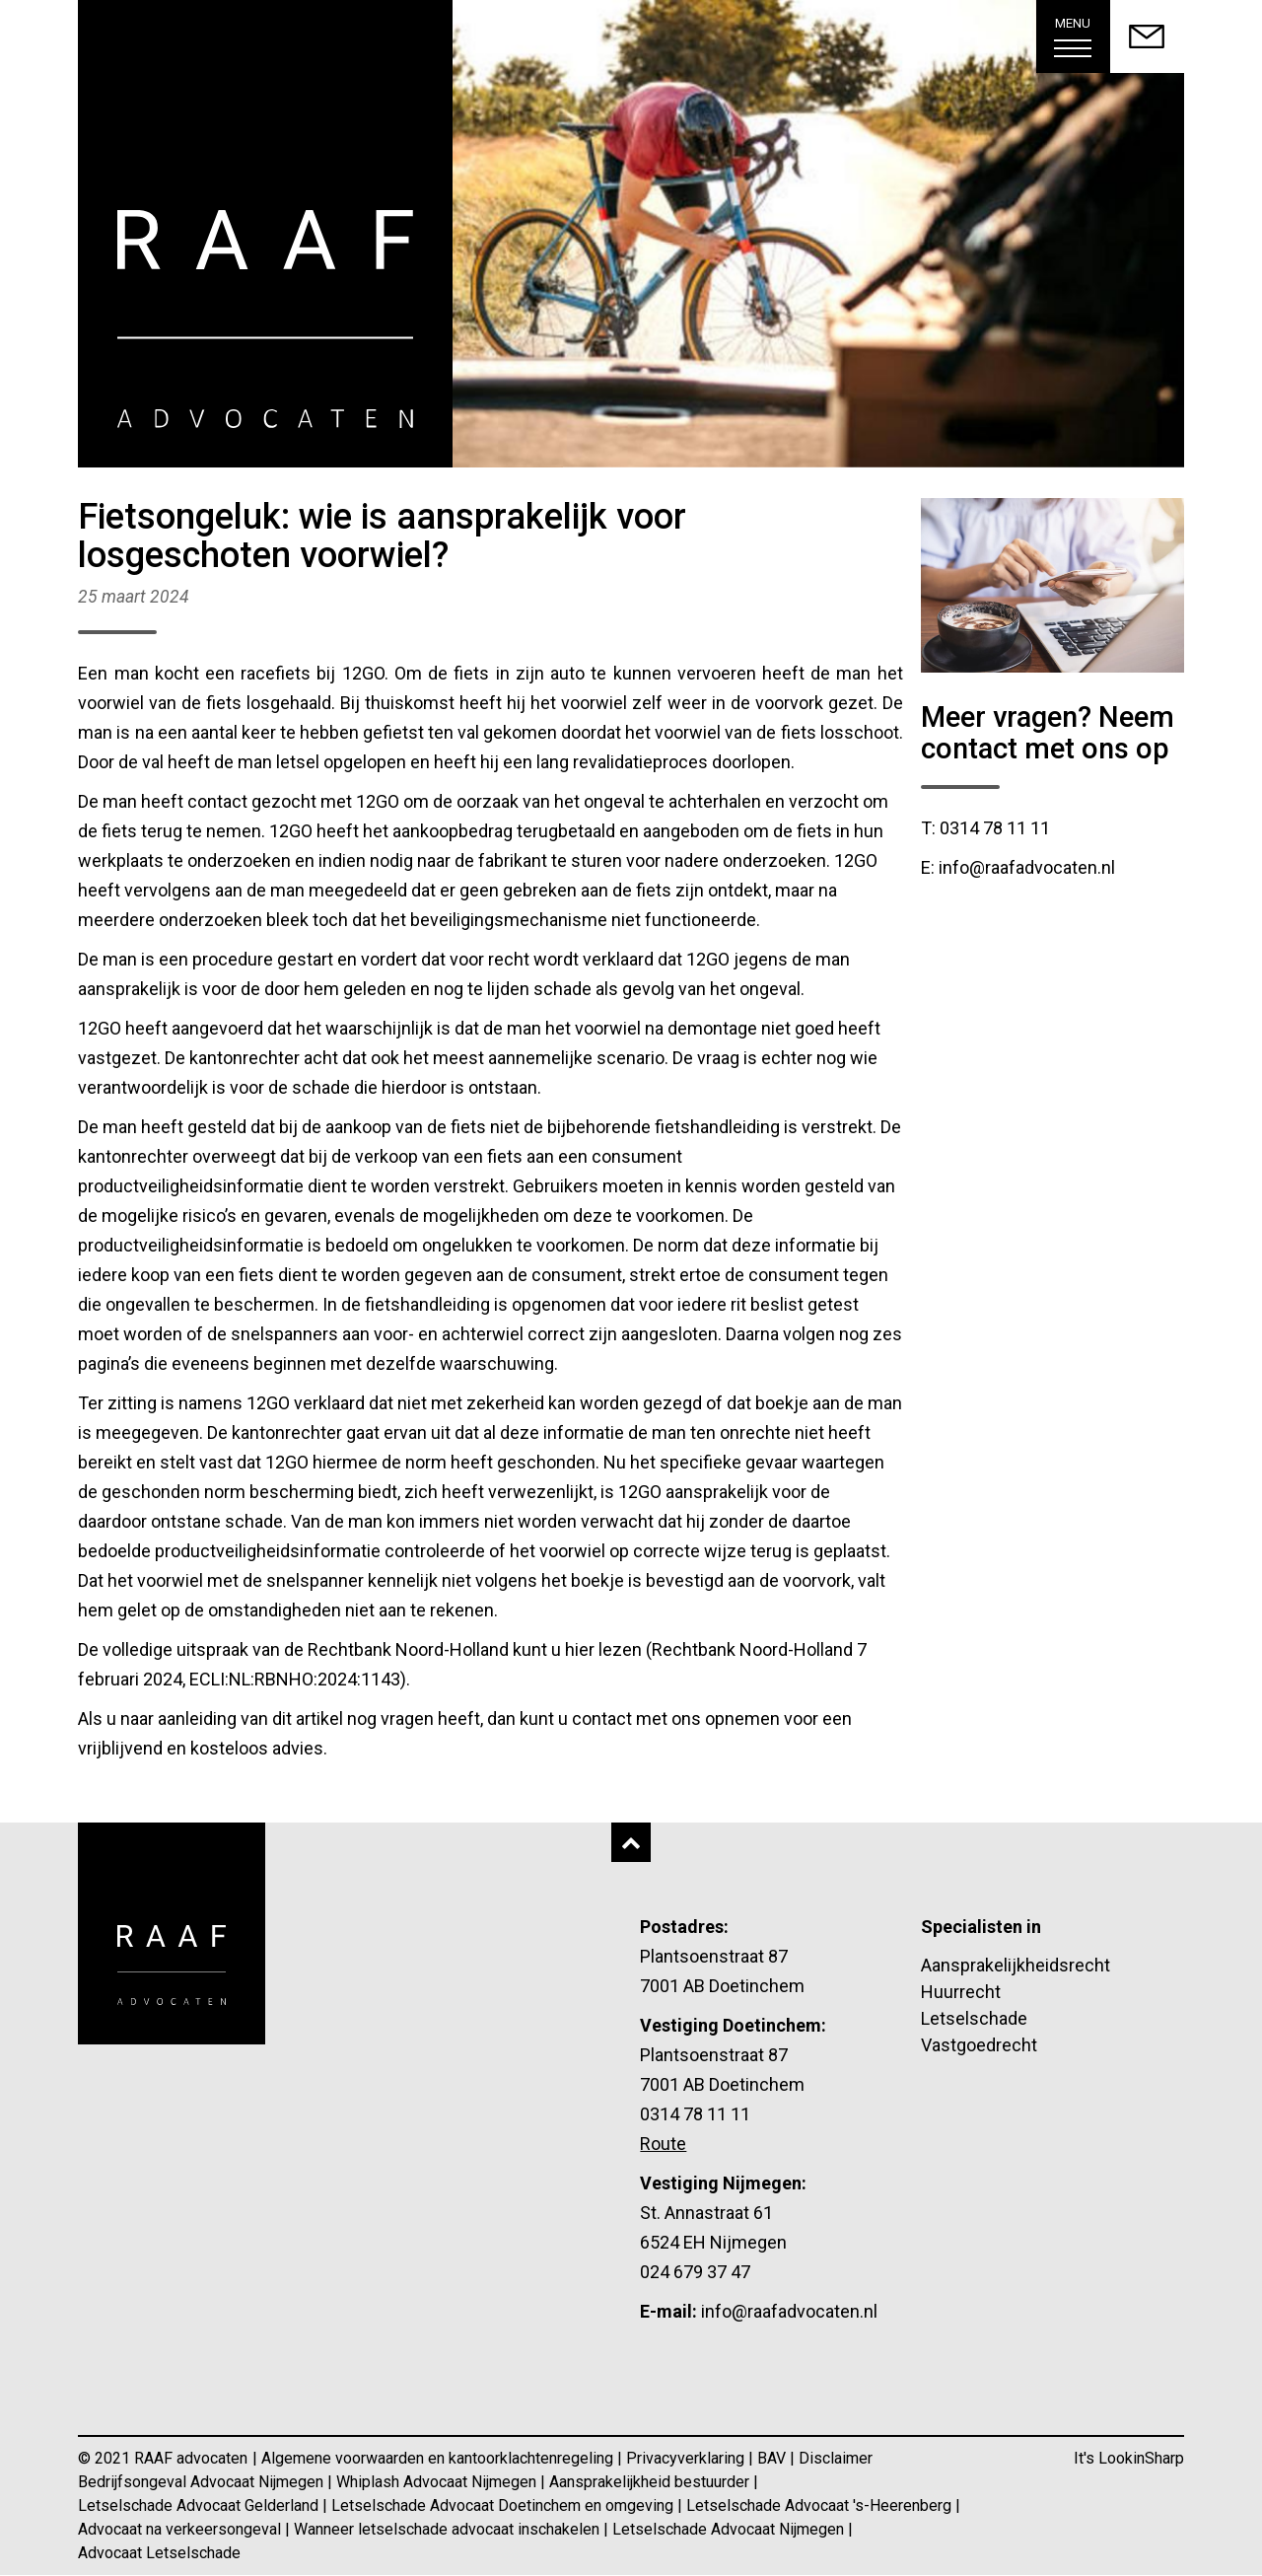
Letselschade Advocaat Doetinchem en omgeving (504, 2505)
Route (663, 2143)
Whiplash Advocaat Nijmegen (438, 2481)
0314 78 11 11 (695, 2114)
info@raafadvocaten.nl (789, 2311)
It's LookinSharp (1129, 2458)
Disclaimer (836, 2458)
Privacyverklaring (687, 2458)
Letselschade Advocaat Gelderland (200, 2505)
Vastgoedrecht (979, 2045)
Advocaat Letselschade (159, 2552)
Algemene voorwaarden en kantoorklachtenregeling (439, 2458)
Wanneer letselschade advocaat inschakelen (448, 2529)
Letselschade (974, 2018)
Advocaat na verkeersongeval (181, 2529)
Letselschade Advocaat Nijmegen (730, 2529)
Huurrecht (961, 1991)
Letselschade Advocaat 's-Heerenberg (820, 2505)
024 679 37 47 (695, 2271)
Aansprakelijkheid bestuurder (651, 2481)
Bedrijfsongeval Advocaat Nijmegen (202, 2481)
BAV (773, 2458)
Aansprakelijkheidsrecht (1015, 1965)
